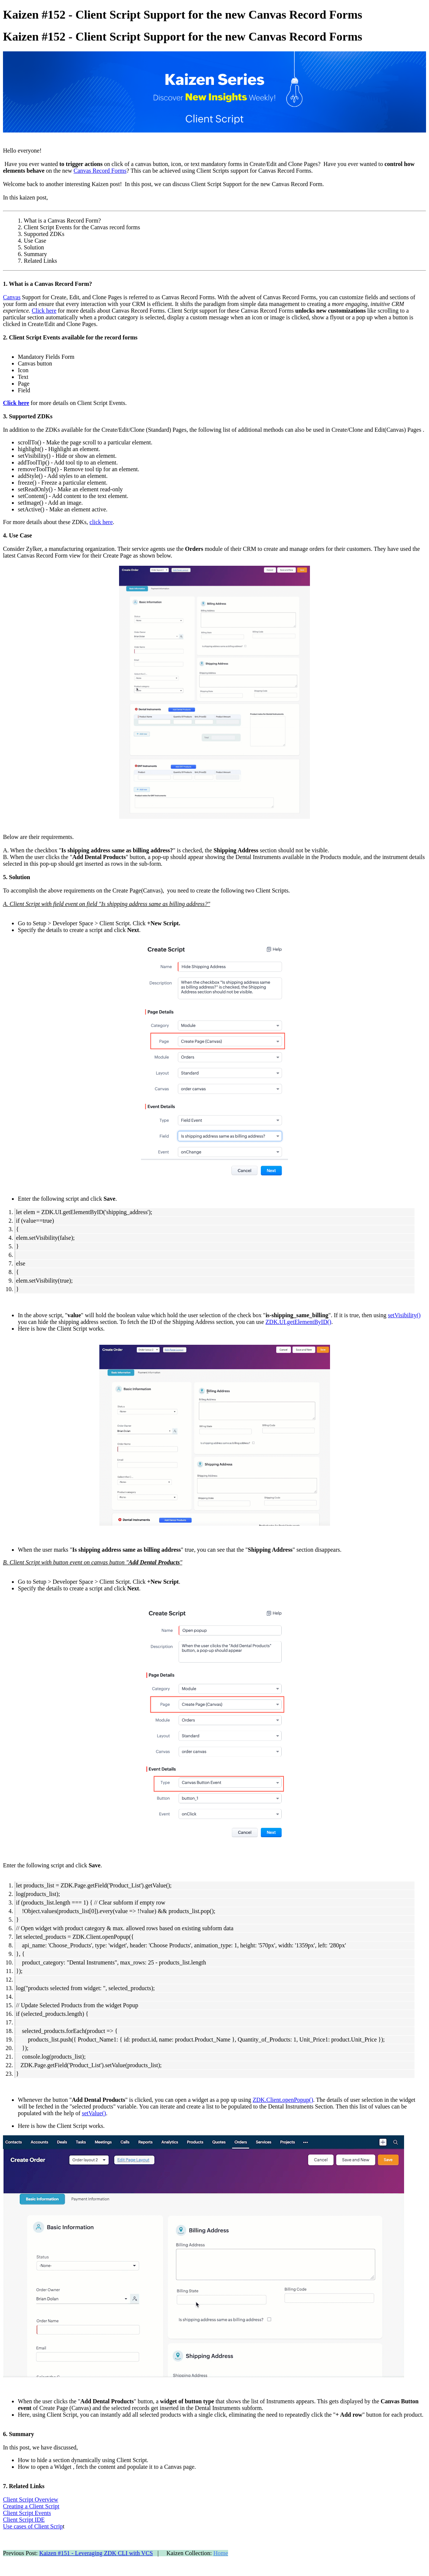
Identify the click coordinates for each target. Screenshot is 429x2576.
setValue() (94, 2113)
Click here (44, 310)
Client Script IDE (24, 2519)
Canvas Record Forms (100, 170)
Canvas (11, 297)
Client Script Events (27, 2513)
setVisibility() (404, 1315)
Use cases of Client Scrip (33, 2526)
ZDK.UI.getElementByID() (299, 1322)
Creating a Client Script (31, 2506)
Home (220, 2553)
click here (101, 522)
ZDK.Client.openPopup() (283, 2100)
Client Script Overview (30, 2499)
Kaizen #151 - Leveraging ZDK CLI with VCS (96, 2553)
